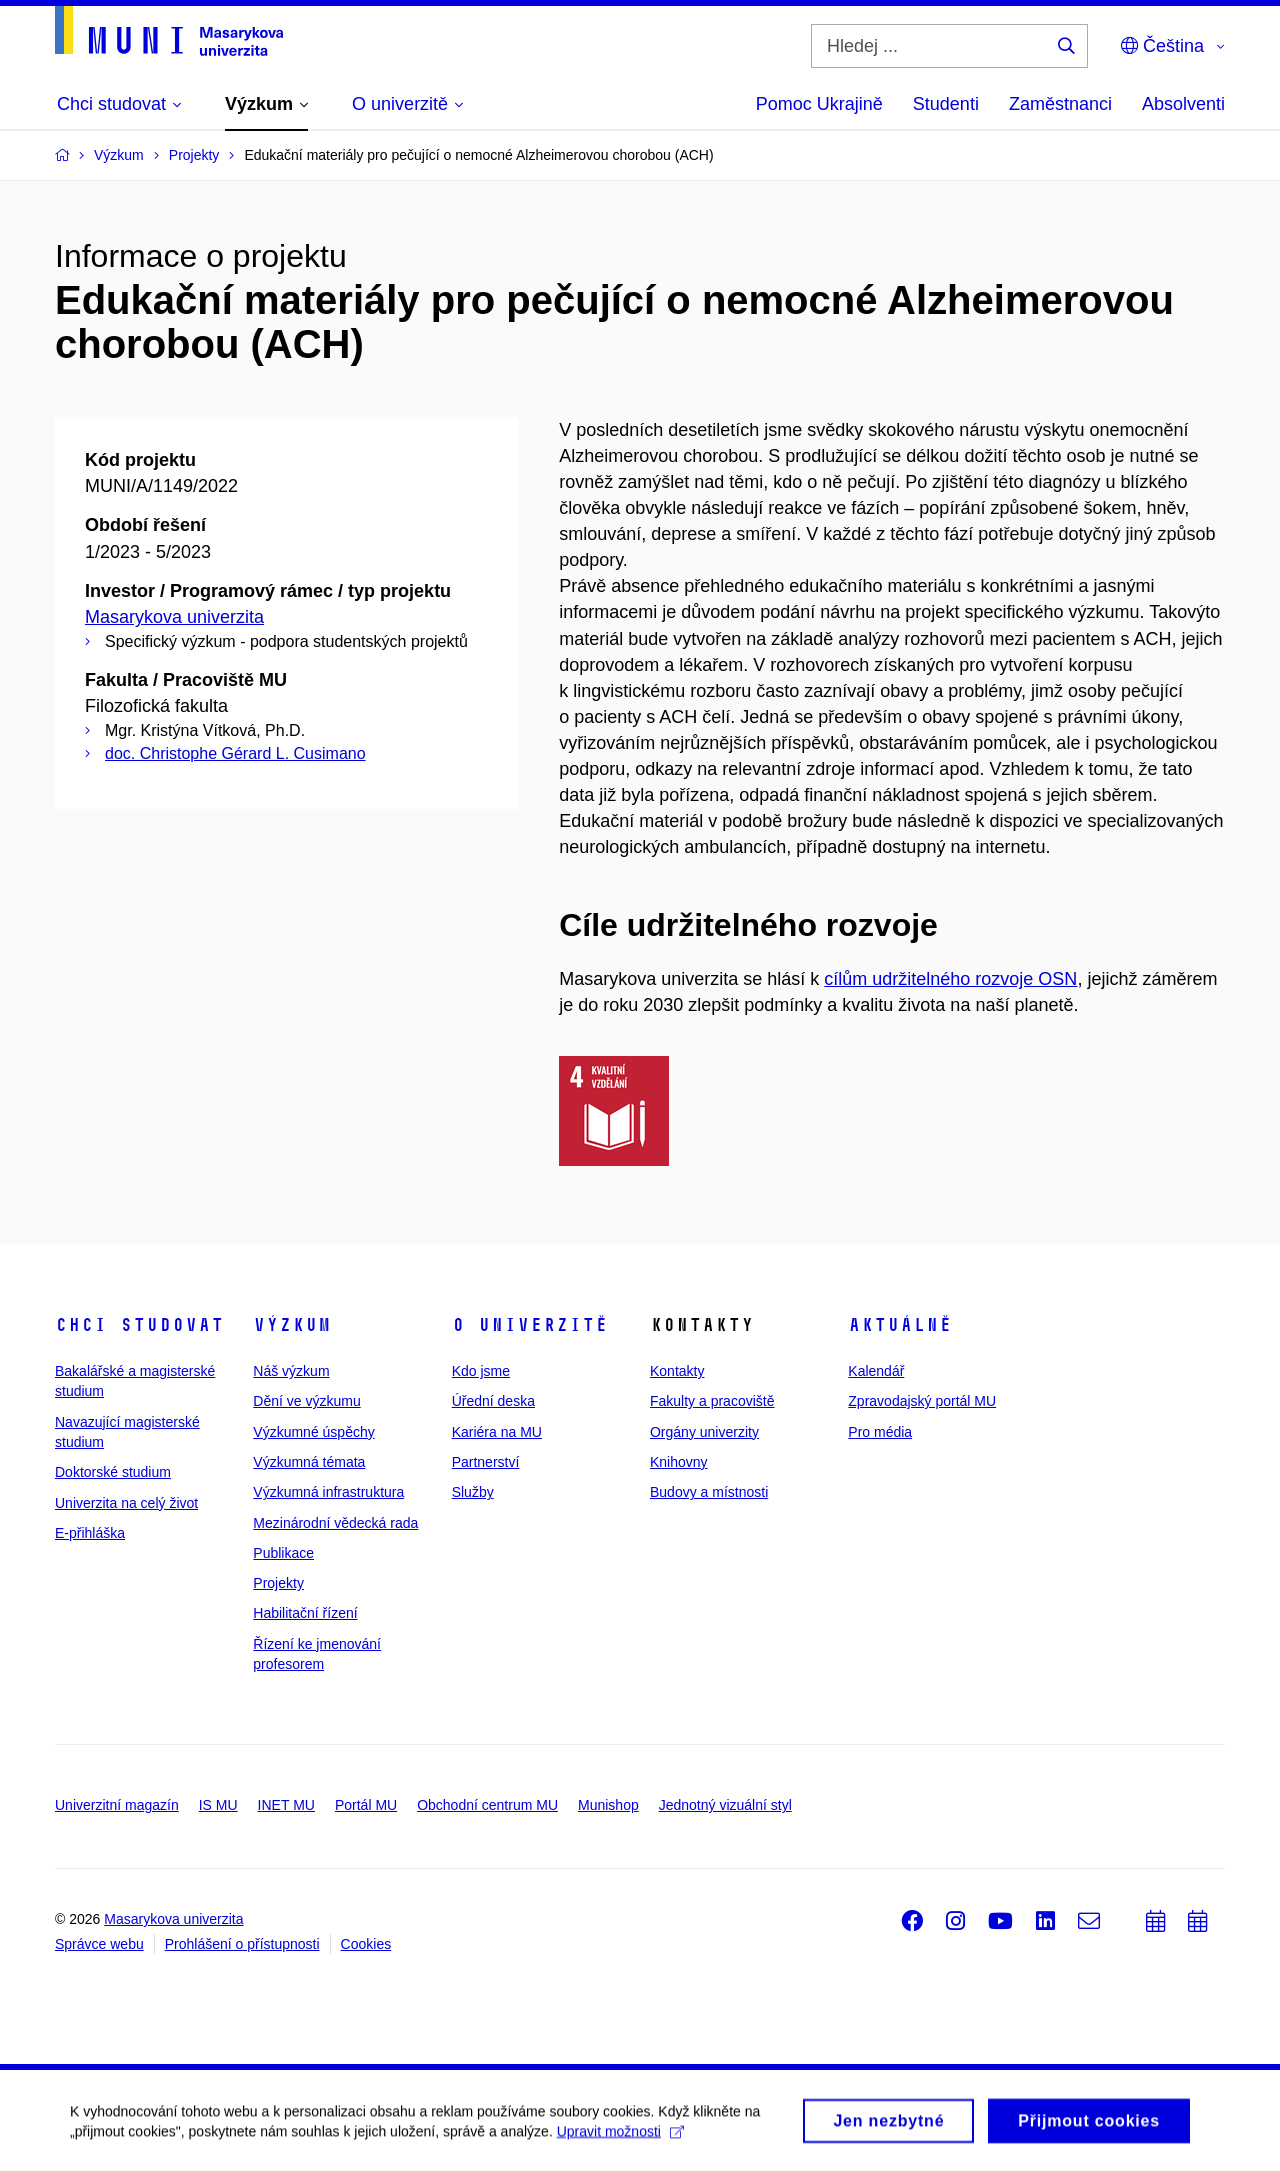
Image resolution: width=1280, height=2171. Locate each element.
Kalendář (876, 1371)
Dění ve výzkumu (306, 1401)
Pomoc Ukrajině (819, 104)
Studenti (946, 104)
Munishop (608, 1805)
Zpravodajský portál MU (922, 1401)
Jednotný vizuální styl (725, 1805)
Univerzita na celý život (126, 1503)
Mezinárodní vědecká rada (335, 1523)
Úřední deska (493, 1401)
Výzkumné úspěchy (313, 1432)
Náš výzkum (291, 1371)
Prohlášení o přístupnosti (242, 1944)
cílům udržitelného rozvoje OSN (950, 979)
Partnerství (486, 1462)
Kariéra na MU (497, 1432)
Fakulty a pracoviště (712, 1401)
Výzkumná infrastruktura (328, 1492)
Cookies (366, 1944)
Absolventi (1183, 104)
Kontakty (677, 1371)
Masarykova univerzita (174, 617)
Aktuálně (900, 1325)
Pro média (880, 1432)
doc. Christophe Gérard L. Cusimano (235, 753)
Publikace (283, 1553)
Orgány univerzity (704, 1432)
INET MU (286, 1805)
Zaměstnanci (1060, 104)
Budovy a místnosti (709, 1492)
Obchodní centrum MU (487, 1805)
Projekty (278, 1583)
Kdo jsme (481, 1371)
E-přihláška (90, 1533)
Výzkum (292, 1325)
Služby (473, 1492)
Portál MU (366, 1805)
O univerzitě (530, 1325)
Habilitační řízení (305, 1613)
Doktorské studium (113, 1472)
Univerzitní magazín (117, 1805)
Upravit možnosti (620, 2137)
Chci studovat (139, 1325)
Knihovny (679, 1462)
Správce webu (99, 1944)
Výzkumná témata (309, 1462)
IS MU (218, 1805)
